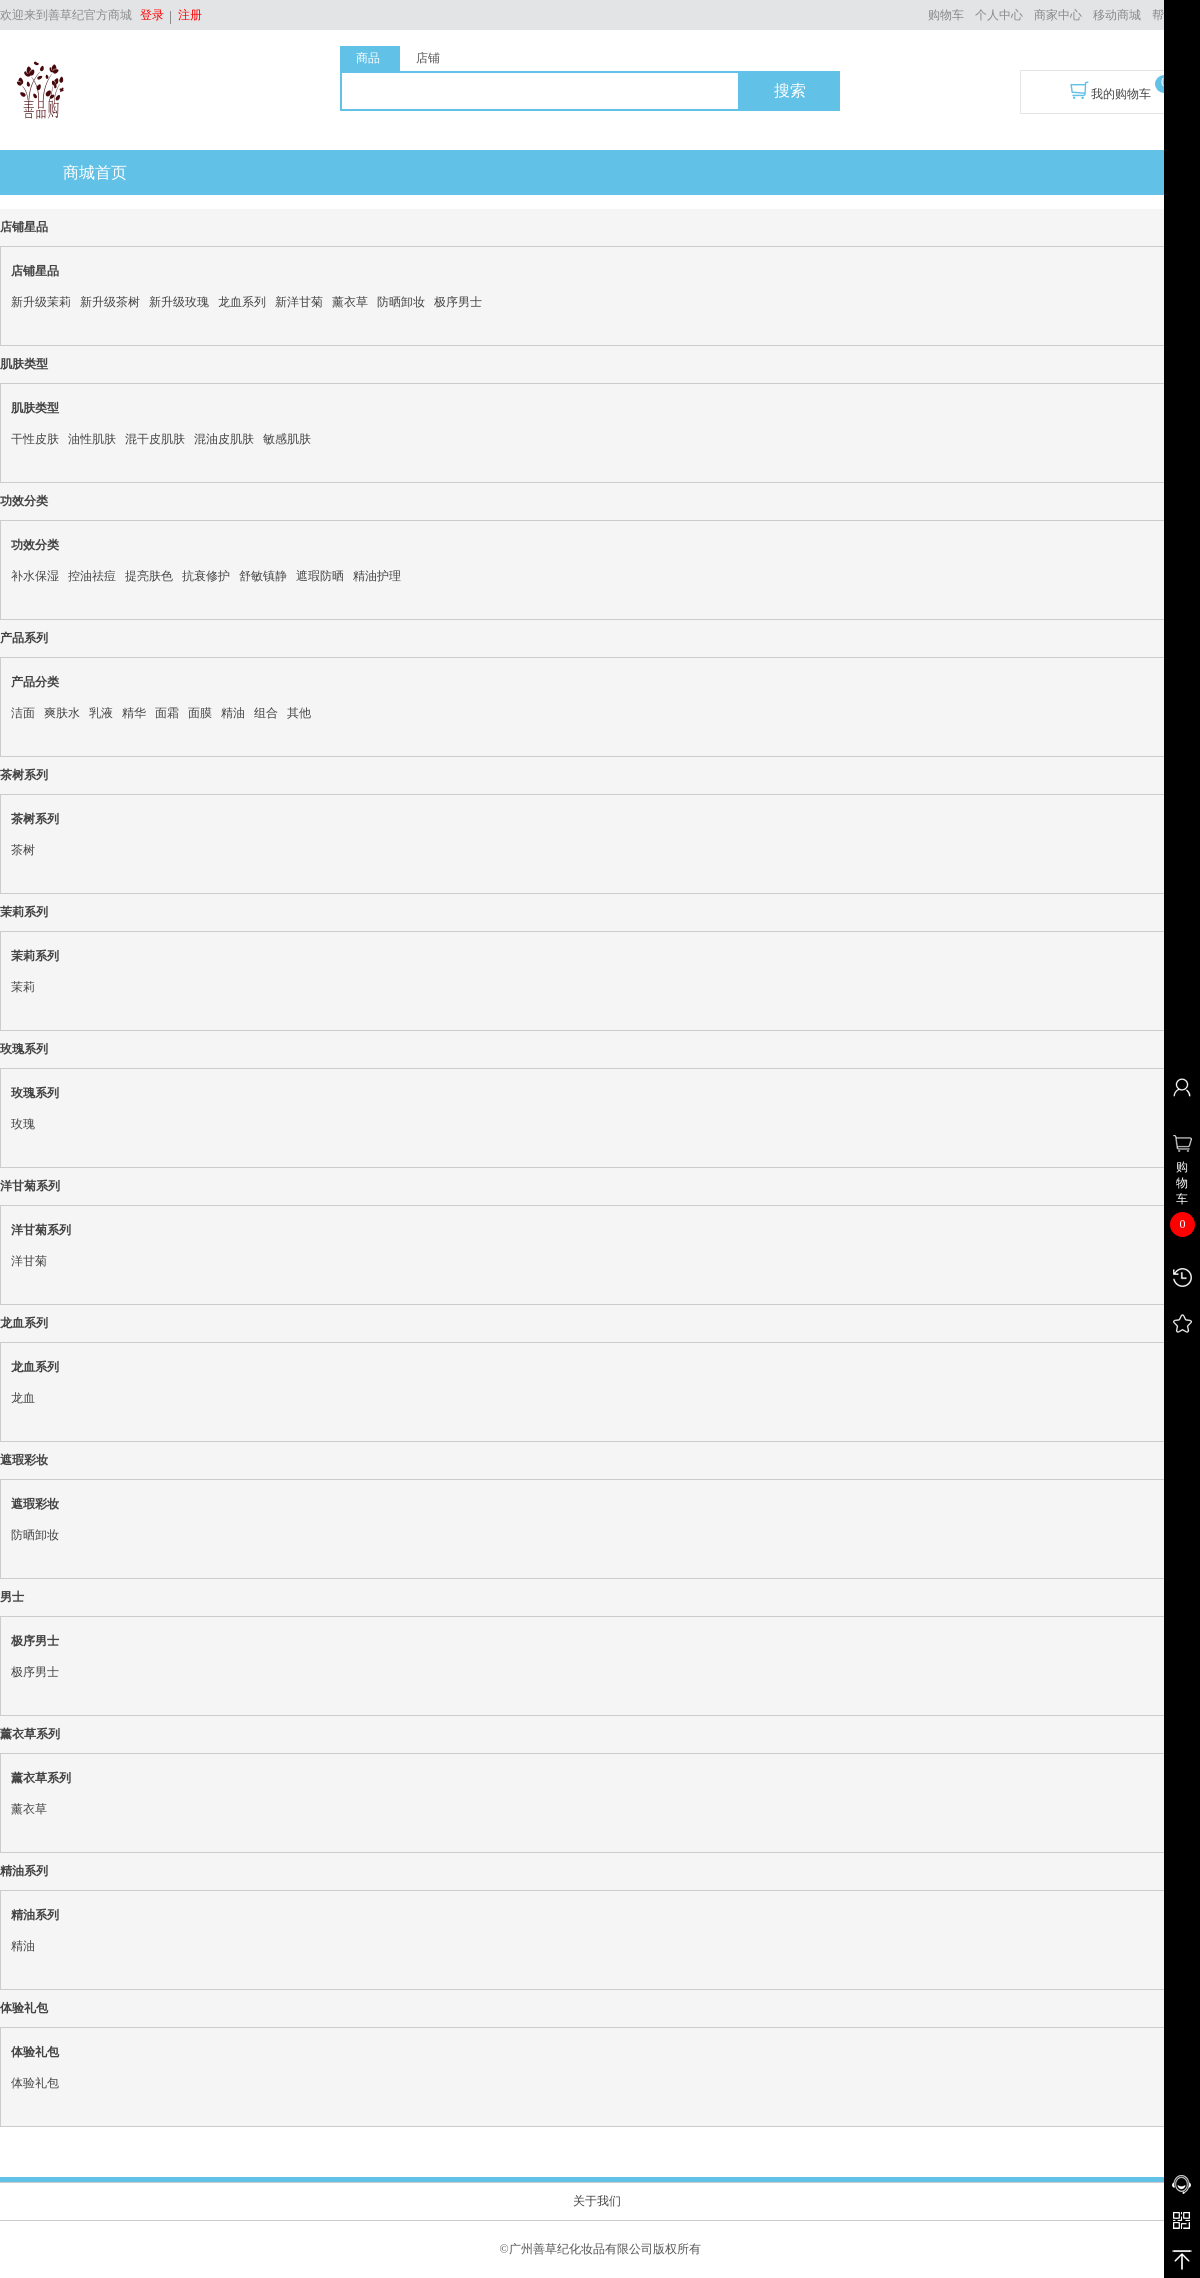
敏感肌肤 (287, 439)
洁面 (23, 713)
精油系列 (24, 1871)
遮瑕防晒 (320, 576)
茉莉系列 (24, 912)
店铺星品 (24, 227)
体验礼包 (24, 2008)
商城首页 (95, 172)
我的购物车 (1110, 91)
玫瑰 (23, 1124)
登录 (152, 15)
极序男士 (458, 302)
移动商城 (1117, 15)
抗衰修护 (206, 576)
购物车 (946, 15)
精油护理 (377, 576)
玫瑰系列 (24, 1049)
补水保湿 (35, 576)
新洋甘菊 (299, 302)
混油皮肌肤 (224, 439)
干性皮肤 (35, 439)
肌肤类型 (24, 364)
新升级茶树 (110, 302)
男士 (12, 1597)
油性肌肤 (92, 439)
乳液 (101, 713)
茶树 (23, 850)
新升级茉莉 (41, 302)
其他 (299, 713)
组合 (266, 713)
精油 (233, 713)
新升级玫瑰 (179, 302)
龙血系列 (242, 302)
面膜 (200, 713)
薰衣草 (350, 302)
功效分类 (24, 501)
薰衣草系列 (30, 1734)
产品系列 (24, 638)
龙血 (23, 1398)
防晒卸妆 (401, 302)
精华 (134, 713)
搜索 (790, 90)
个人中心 (999, 15)
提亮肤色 (149, 576)
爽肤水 (62, 713)
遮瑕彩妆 (24, 1460)
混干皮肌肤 (155, 439)
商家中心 (1058, 15)
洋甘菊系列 (30, 1186)
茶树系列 (24, 775)
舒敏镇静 (263, 576)
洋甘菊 (29, 1261)
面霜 (167, 713)
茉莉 (23, 987)
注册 (187, 15)
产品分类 (35, 682)
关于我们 (597, 2201)
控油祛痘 (92, 576)
